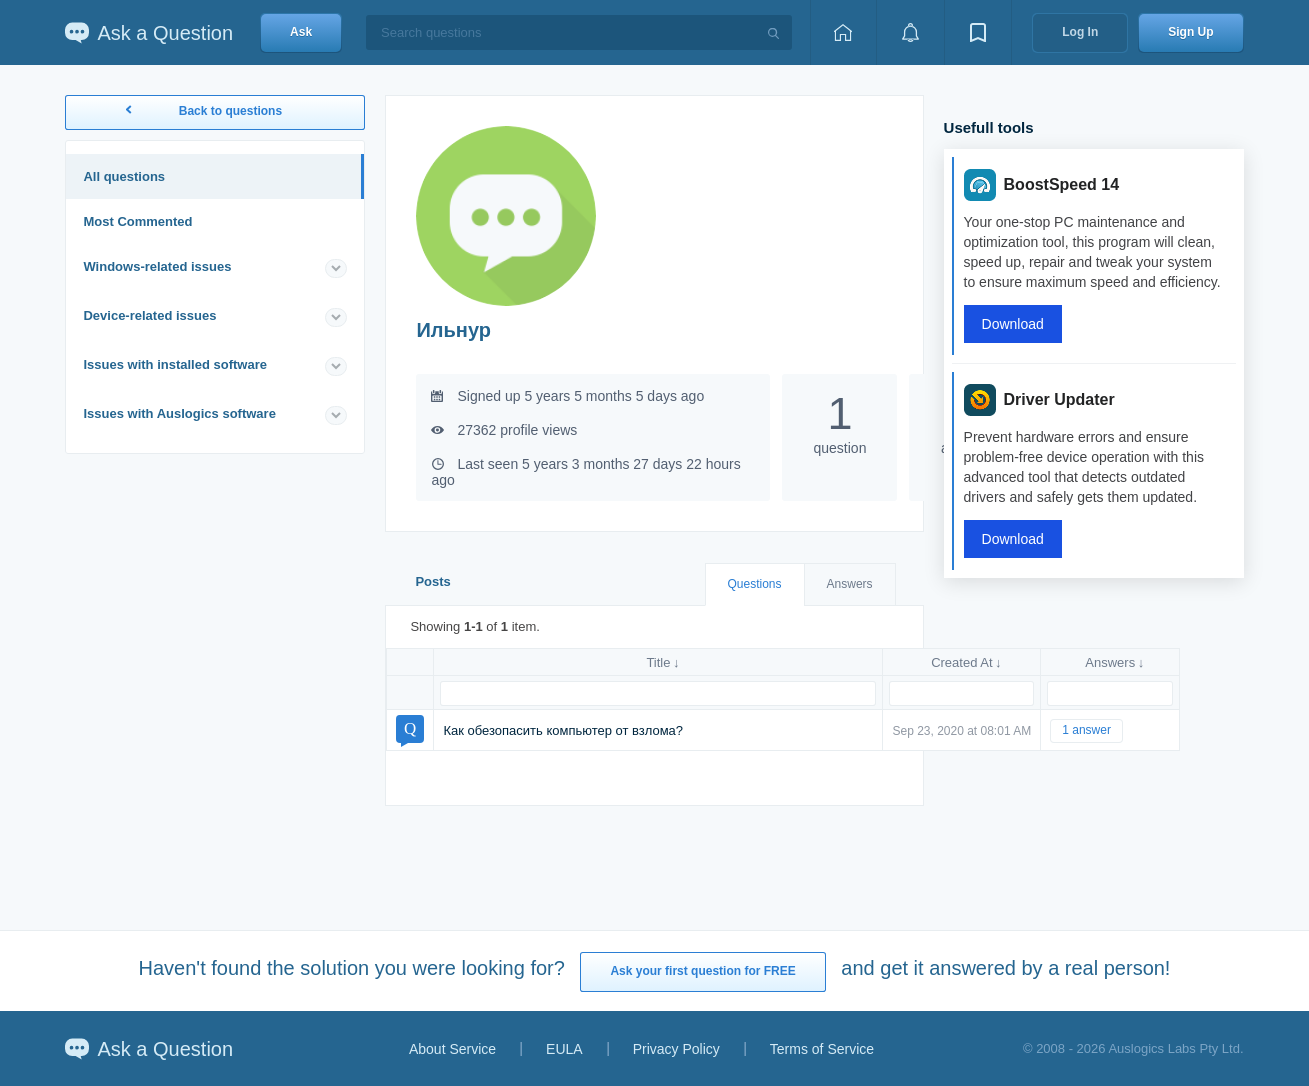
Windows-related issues (157, 266)
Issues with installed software (175, 364)
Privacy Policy (676, 1049)
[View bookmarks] (978, 32)
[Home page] (843, 32)
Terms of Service (822, 1049)
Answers (850, 584)
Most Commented (137, 221)
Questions (755, 584)
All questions (124, 176)
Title (658, 662)
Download (1013, 324)
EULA (564, 1049)
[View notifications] (910, 32)
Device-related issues (149, 315)
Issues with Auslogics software (179, 413)
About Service (452, 1049)
